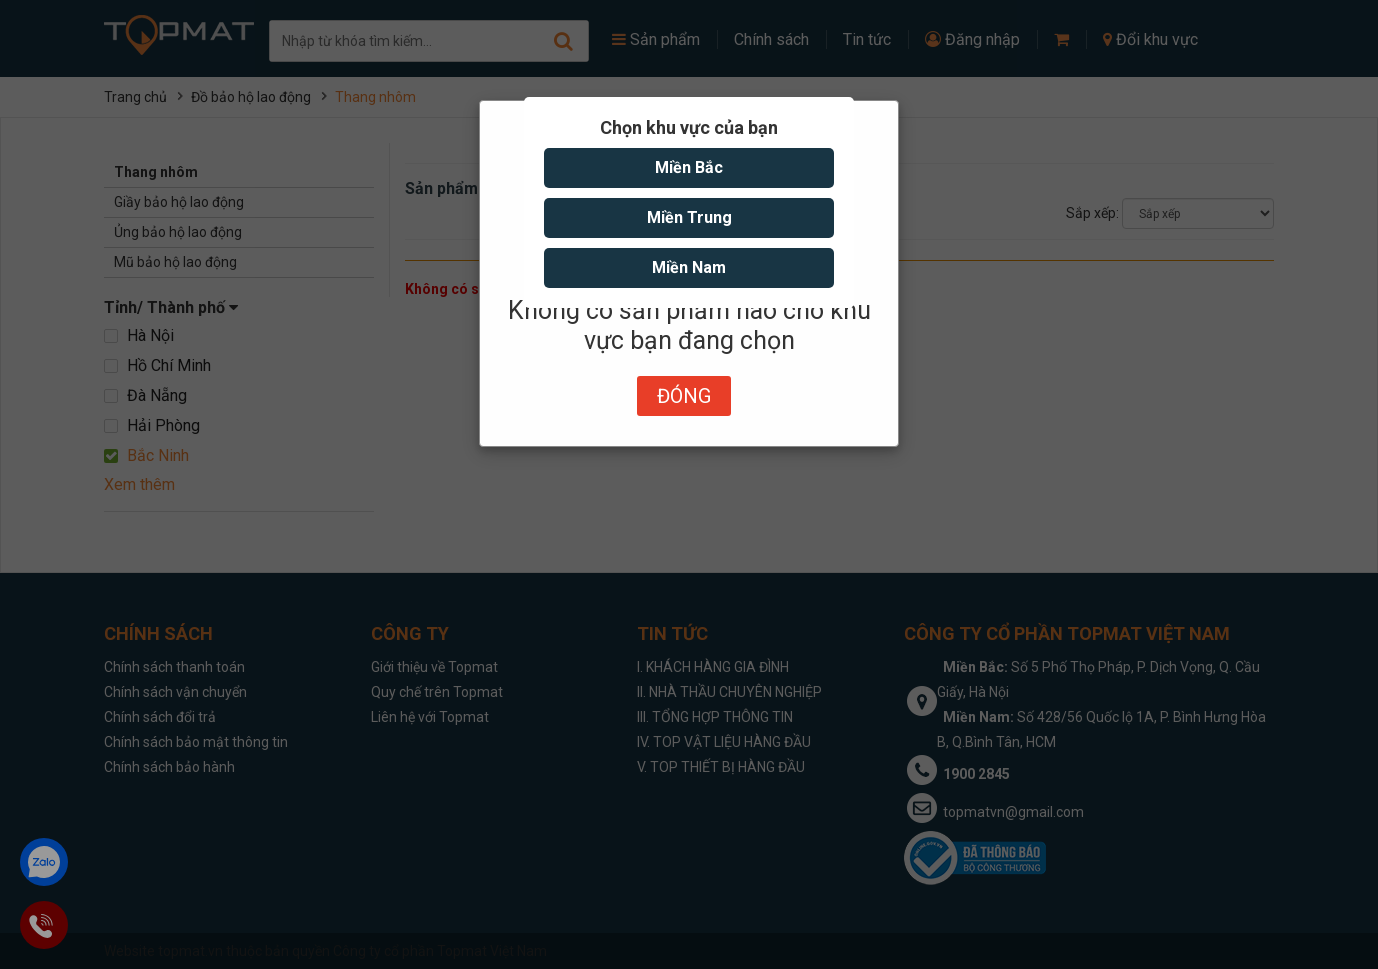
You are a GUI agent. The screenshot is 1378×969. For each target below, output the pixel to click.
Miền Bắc (689, 167)
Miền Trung (689, 217)
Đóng (684, 396)
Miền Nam (689, 267)
